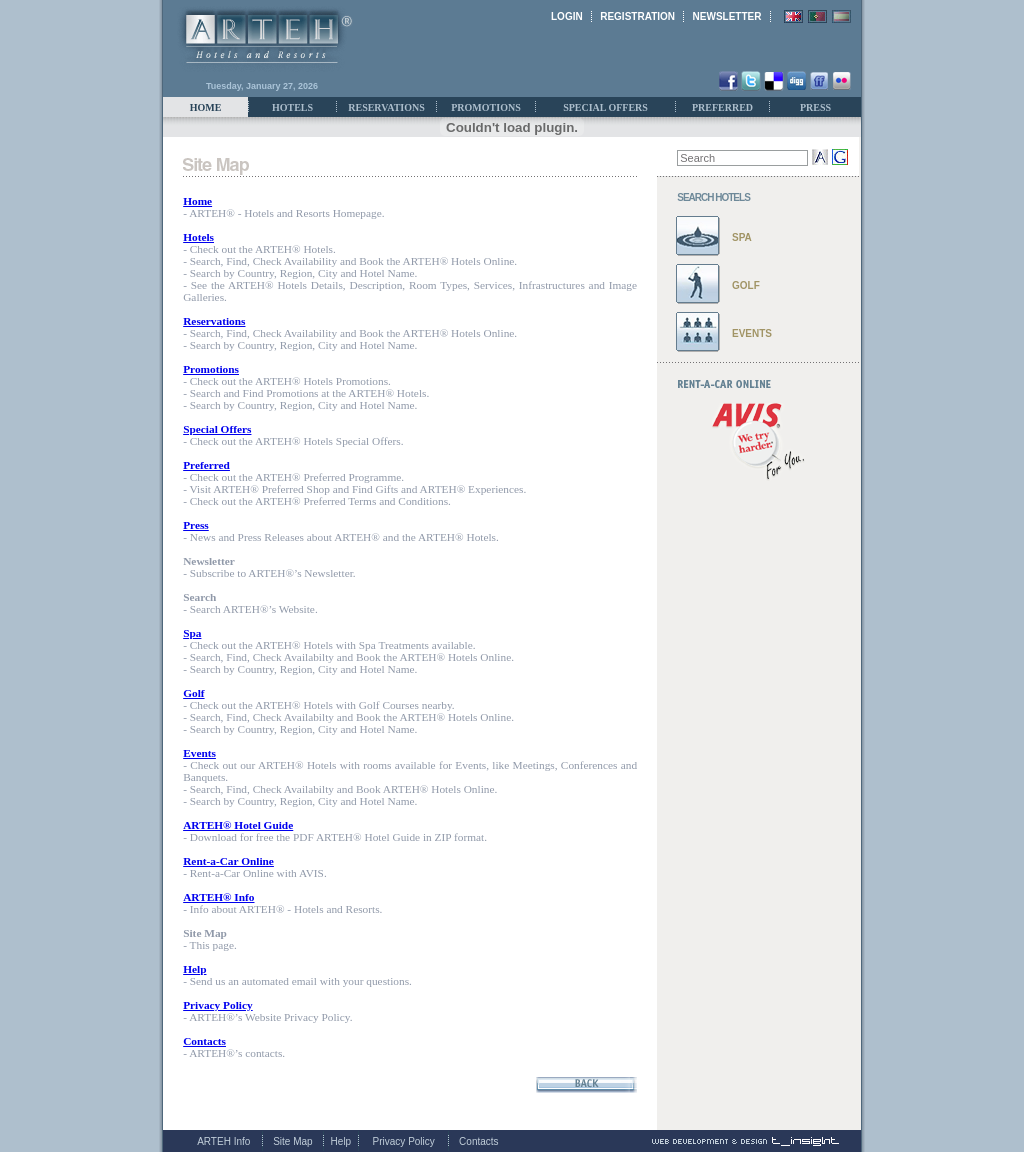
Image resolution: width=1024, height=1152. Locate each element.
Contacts (478, 1141)
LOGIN (567, 16)
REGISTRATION (637, 16)
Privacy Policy (404, 1141)
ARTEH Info (223, 1141)
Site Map (292, 1141)
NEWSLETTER (727, 16)
